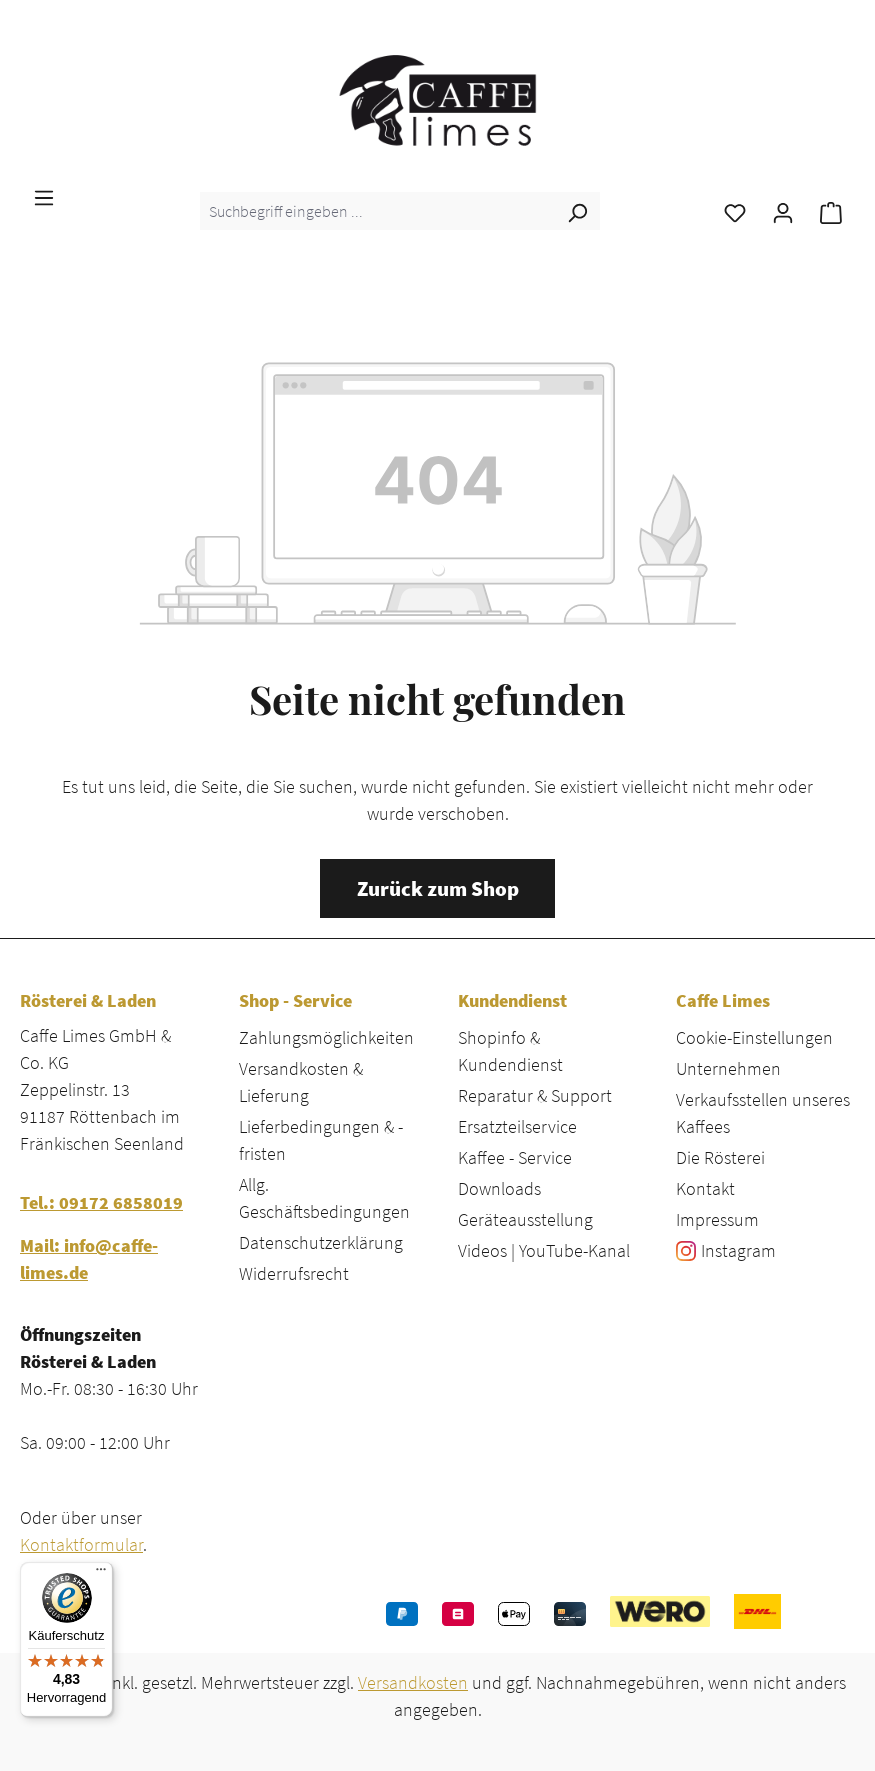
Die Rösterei (720, 1157)
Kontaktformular (81, 1544)
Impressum (717, 1219)
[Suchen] (577, 211)
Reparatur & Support (535, 1095)
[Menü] (44, 196)
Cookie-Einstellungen (754, 1037)
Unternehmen (728, 1068)
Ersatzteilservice (517, 1126)
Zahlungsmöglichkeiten (326, 1037)
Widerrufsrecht (294, 1273)
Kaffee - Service (515, 1157)
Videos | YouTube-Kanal (544, 1250)
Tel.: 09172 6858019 (101, 1202)
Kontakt (705, 1188)
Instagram (738, 1250)
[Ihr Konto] (783, 211)
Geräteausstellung (525, 1219)
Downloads (499, 1188)
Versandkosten (413, 1682)
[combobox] (377, 211)
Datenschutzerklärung (321, 1242)
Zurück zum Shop (438, 889)
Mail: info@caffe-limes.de (89, 1259)
